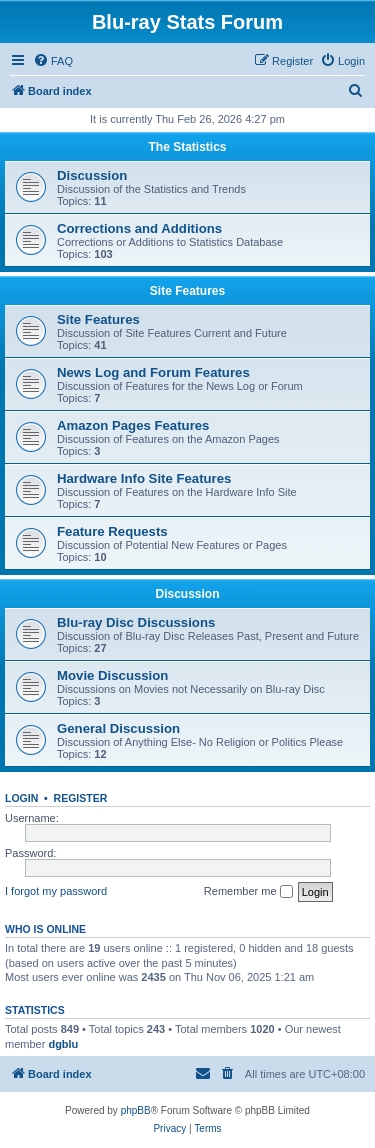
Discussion (92, 175)
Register (81, 798)
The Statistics (187, 147)
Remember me (248, 892)
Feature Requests (112, 531)
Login (21, 798)
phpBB (136, 1110)
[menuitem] (53, 61)
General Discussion (118, 728)
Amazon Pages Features (133, 425)
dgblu (63, 1044)
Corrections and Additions (139, 228)
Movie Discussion (112, 675)
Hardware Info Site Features (144, 478)
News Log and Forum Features (153, 372)
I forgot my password (56, 891)
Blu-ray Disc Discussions (136, 622)
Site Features (187, 291)
